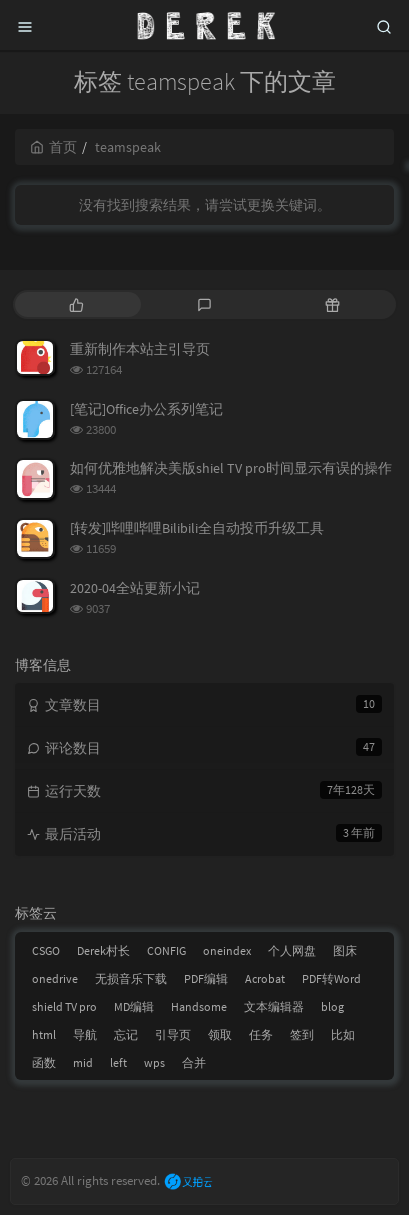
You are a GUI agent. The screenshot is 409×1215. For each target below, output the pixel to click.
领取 (220, 1034)
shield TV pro (64, 1006)
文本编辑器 (274, 1006)
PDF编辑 (206, 978)
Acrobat (265, 978)
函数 (44, 1062)
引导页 (173, 1034)
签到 (302, 1034)
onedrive (55, 978)
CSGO (46, 950)
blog (332, 1006)
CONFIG (166, 950)
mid (83, 1062)
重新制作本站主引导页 (140, 349)
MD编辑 (134, 1006)
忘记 (126, 1034)
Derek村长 (103, 950)
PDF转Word (331, 978)
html (44, 1034)
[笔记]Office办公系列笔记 (146, 409)
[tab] (77, 304)
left (118, 1062)
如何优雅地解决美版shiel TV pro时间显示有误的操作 (231, 468)
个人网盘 (292, 950)
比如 (343, 1034)
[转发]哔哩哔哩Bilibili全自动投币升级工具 (197, 528)
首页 (53, 147)
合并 (194, 1062)
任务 (261, 1034)
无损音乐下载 (131, 978)
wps (154, 1062)
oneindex (227, 950)
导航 (85, 1034)
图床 (345, 950)
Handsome (199, 1006)
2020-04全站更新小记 (135, 588)
